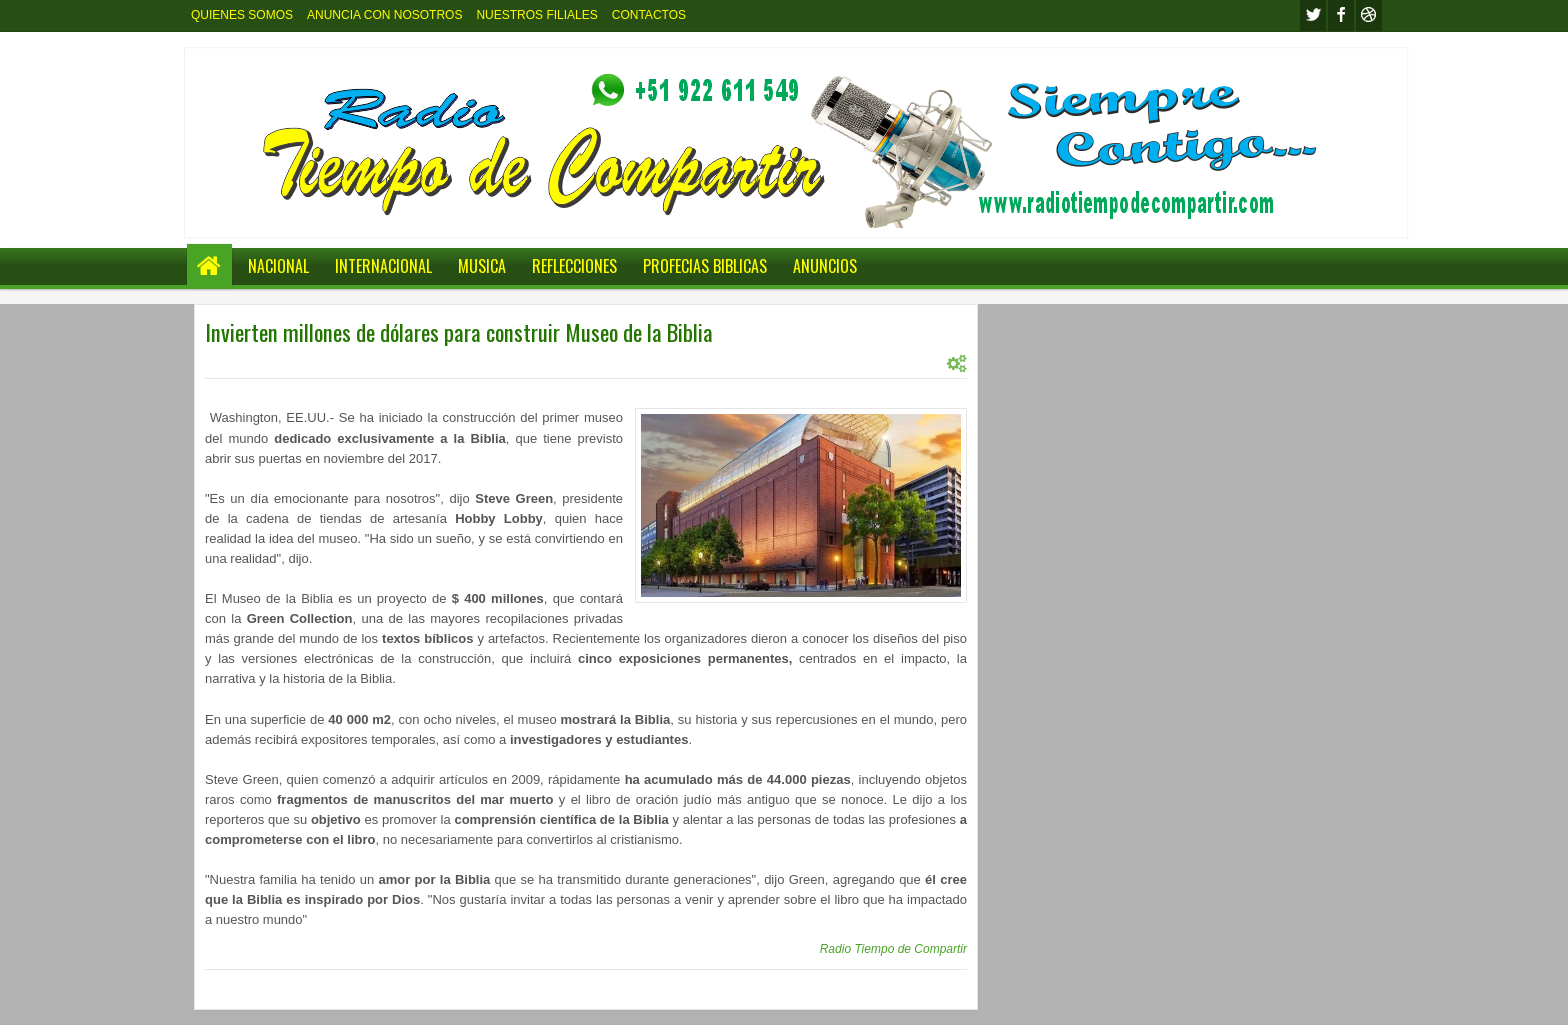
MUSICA (482, 266)
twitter (1313, 15)
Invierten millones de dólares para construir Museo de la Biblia (459, 332)
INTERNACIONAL (383, 266)
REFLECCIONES (574, 266)
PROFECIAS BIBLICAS (705, 266)
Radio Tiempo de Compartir (893, 949)
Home (209, 266)
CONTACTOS (649, 15)
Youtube (1369, 15)
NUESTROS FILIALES (536, 15)
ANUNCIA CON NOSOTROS (384, 15)
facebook (1341, 15)
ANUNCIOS (825, 266)
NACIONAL (278, 266)
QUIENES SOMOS (242, 15)
